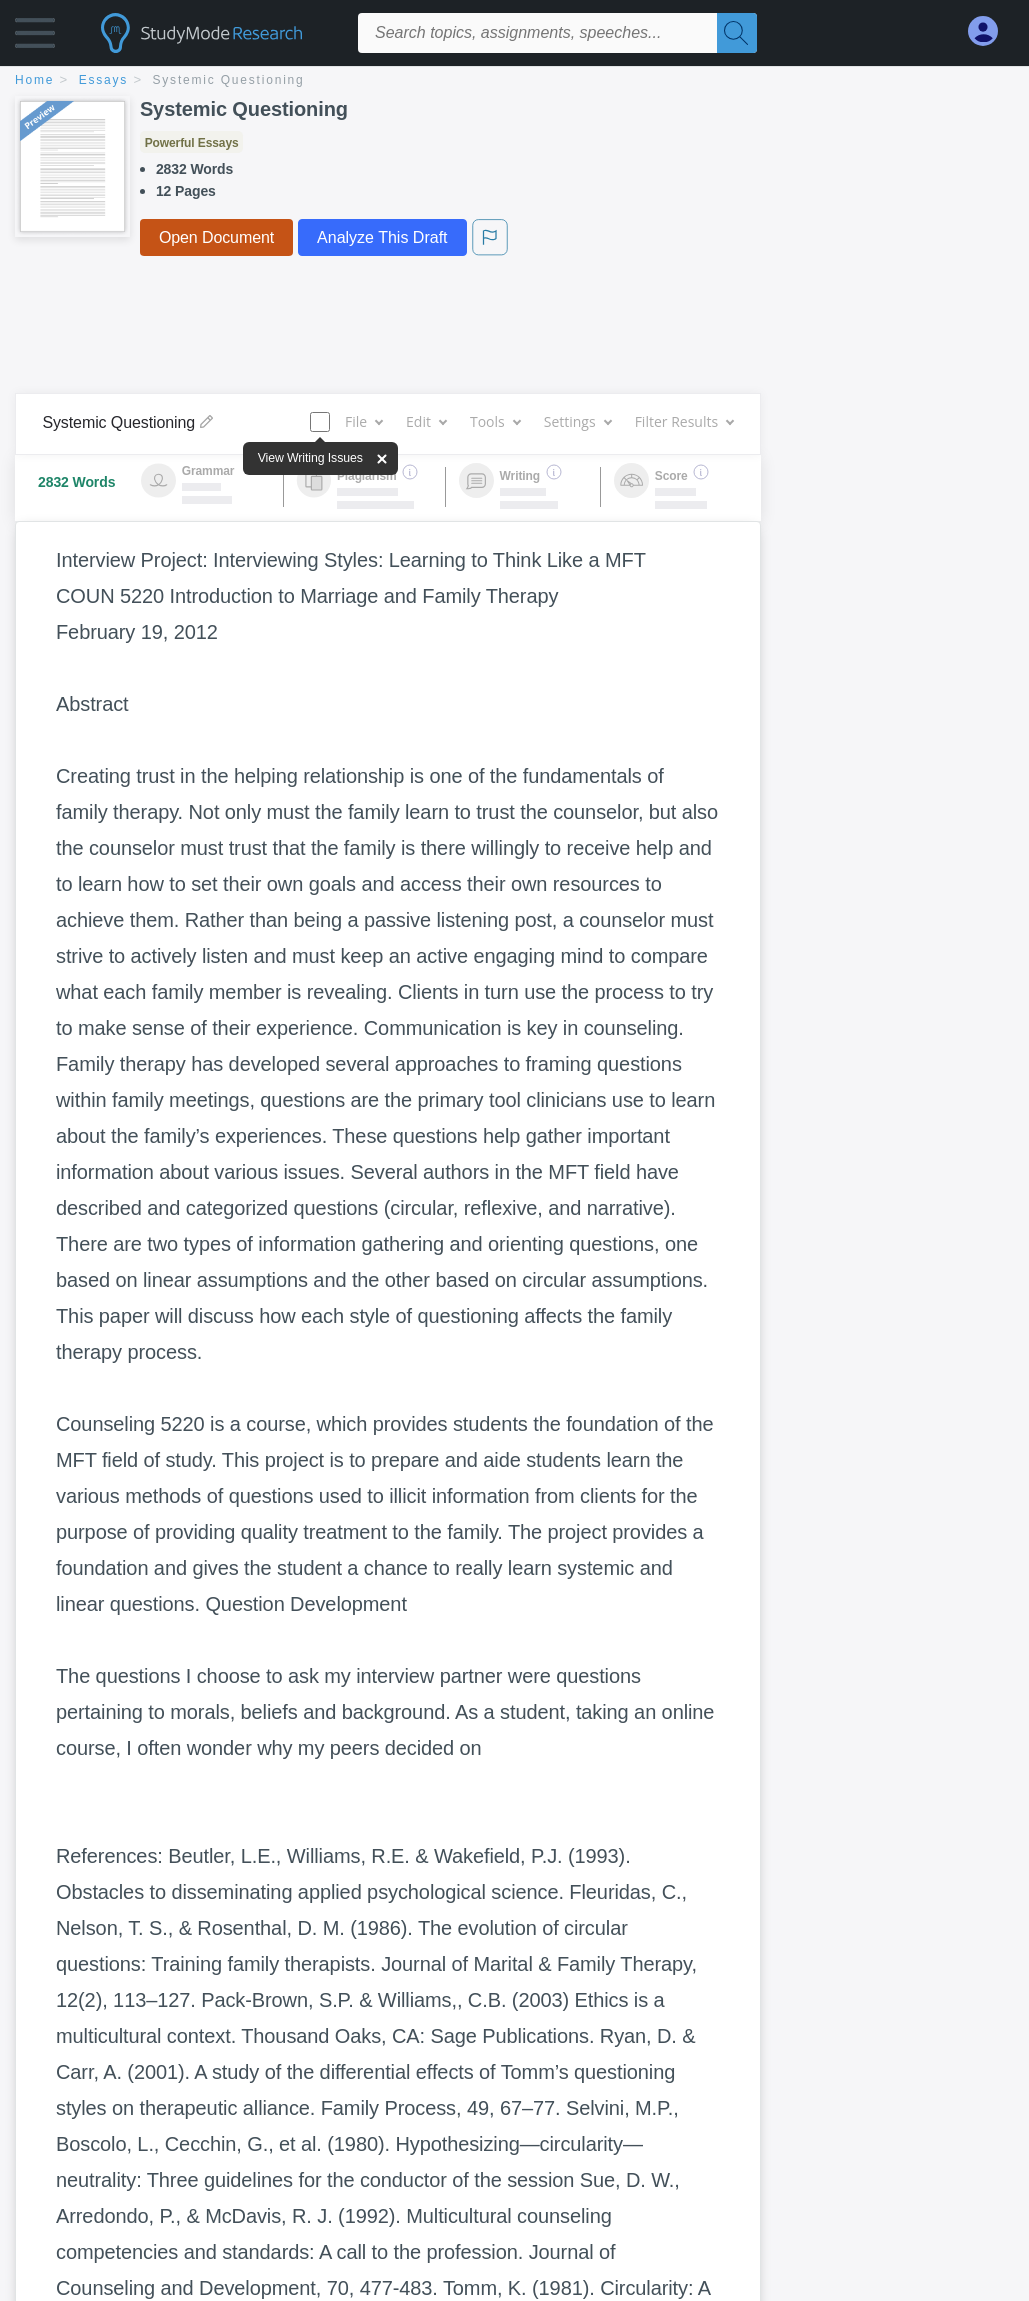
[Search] (737, 33)
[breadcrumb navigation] (514, 81)
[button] (35, 37)
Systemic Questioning (229, 80)
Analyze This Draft (382, 237)
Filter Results (684, 421)
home (34, 80)
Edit (426, 421)
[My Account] (991, 31)
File (363, 421)
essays (103, 80)
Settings (577, 421)
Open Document (216, 237)
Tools (495, 421)
